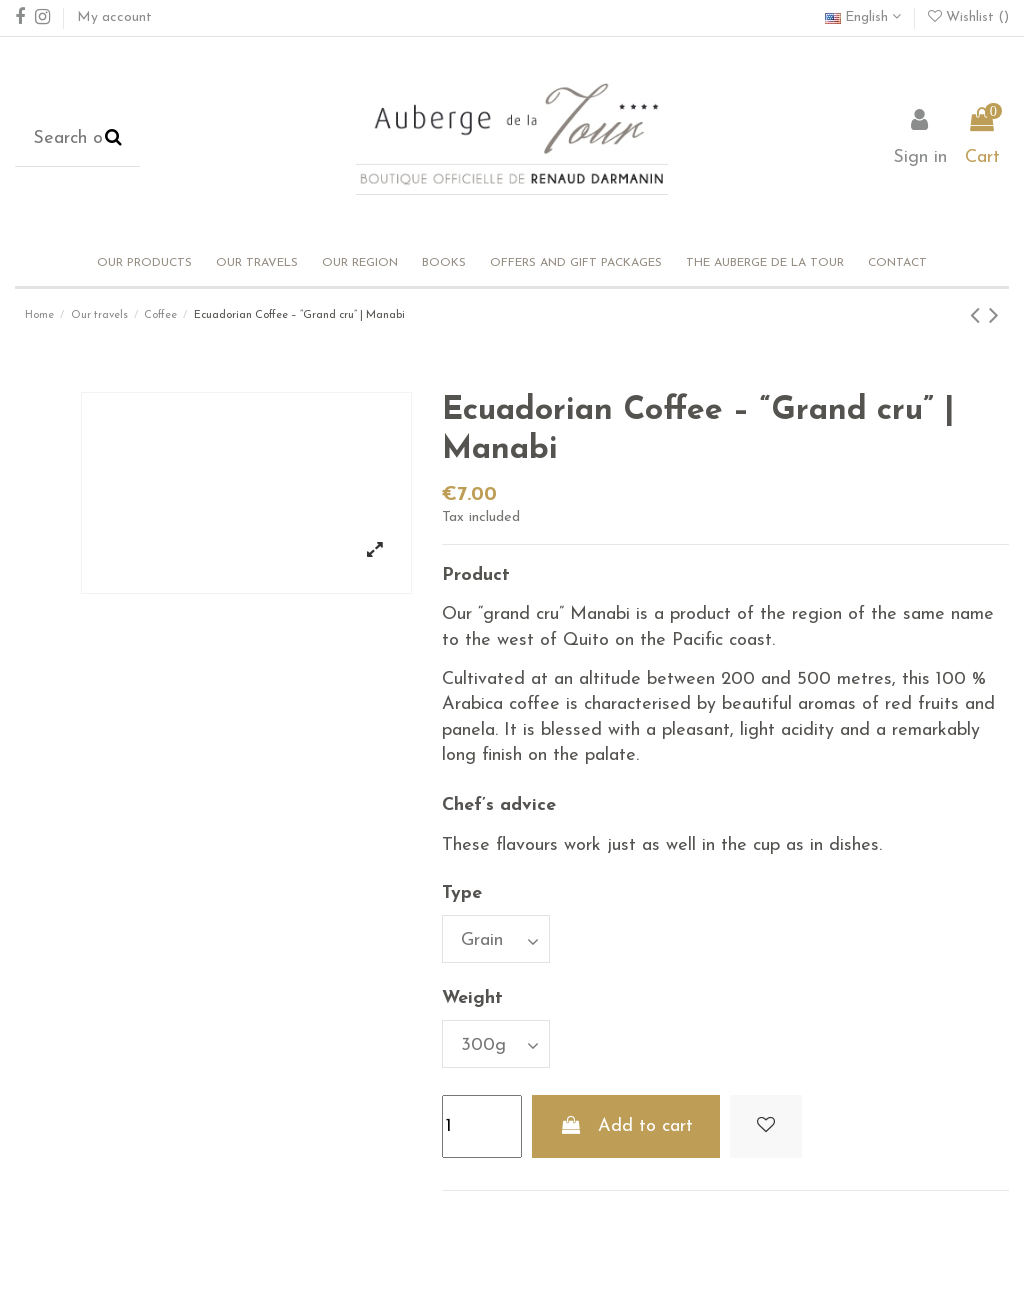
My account (114, 17)
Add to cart (625, 1126)
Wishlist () (968, 17)
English (863, 17)
